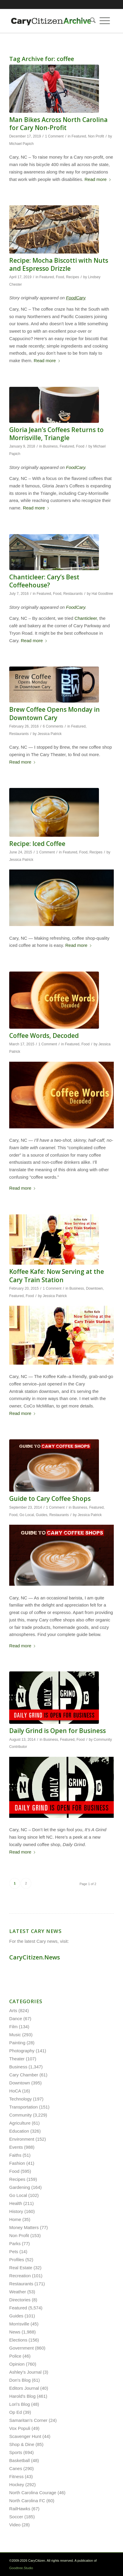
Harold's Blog (22, 2396)
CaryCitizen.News (34, 1957)
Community (20, 2114)
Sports (15, 2452)
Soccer (16, 2516)
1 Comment (54, 136)
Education (19, 2131)
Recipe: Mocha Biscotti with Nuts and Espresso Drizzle (58, 264)
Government (21, 2347)
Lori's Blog (19, 2404)
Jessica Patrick (49, 734)
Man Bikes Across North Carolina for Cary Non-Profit (58, 123)
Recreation (20, 2275)
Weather (17, 2291)
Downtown (94, 1288)
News (14, 2331)
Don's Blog (20, 2380)
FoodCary (75, 467)
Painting (17, 2042)
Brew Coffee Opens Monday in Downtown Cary (54, 713)
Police (15, 2355)
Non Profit (96, 136)
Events (16, 2147)
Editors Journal (24, 2388)
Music (15, 2034)
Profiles (16, 2259)
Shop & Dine (21, 2444)
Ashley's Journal (25, 2372)
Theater (17, 2058)
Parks (14, 2243)
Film (13, 2026)
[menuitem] (91, 21)
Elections (18, 2339)
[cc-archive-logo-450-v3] (51, 21)
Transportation (23, 2106)
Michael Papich (21, 144)
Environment (21, 2139)
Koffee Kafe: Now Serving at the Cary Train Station (56, 1275)
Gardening (19, 2187)
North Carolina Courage (32, 2492)
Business (50, 446)
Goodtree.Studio (21, 2568)
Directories (20, 2299)
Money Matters (24, 2227)
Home (15, 2219)
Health (15, 2203)
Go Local (26, 1515)
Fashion (17, 2163)
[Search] (91, 21)
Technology (20, 2098)
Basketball (19, 2460)
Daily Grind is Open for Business (57, 1730)
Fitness (16, 2476)
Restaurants (73, 594)
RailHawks (19, 2508)
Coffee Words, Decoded (44, 1035)
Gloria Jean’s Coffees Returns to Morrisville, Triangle (56, 434)
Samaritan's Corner (28, 2420)
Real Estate (20, 2267)
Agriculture (20, 2122)
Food (60, 277)
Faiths (15, 2155)
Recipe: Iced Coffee (37, 843)
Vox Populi (19, 2428)
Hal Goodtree (102, 594)
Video (14, 2524)
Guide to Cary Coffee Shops (50, 1498)
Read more (98, 179)
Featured (79, 136)
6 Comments (53, 726)
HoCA (15, 2090)
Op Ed (15, 2412)
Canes (15, 2468)
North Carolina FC (27, 2500)
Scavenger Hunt (25, 2436)
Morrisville (19, 2323)
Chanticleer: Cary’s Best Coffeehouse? (44, 581)
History (16, 2211)
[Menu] (105, 21)
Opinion (17, 2364)
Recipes (72, 277)
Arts (13, 2010)
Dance (15, 2018)
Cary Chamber (23, 2074)
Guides (41, 1515)
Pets (13, 2251)
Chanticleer (86, 618)
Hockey (16, 2484)
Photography (21, 2050)
